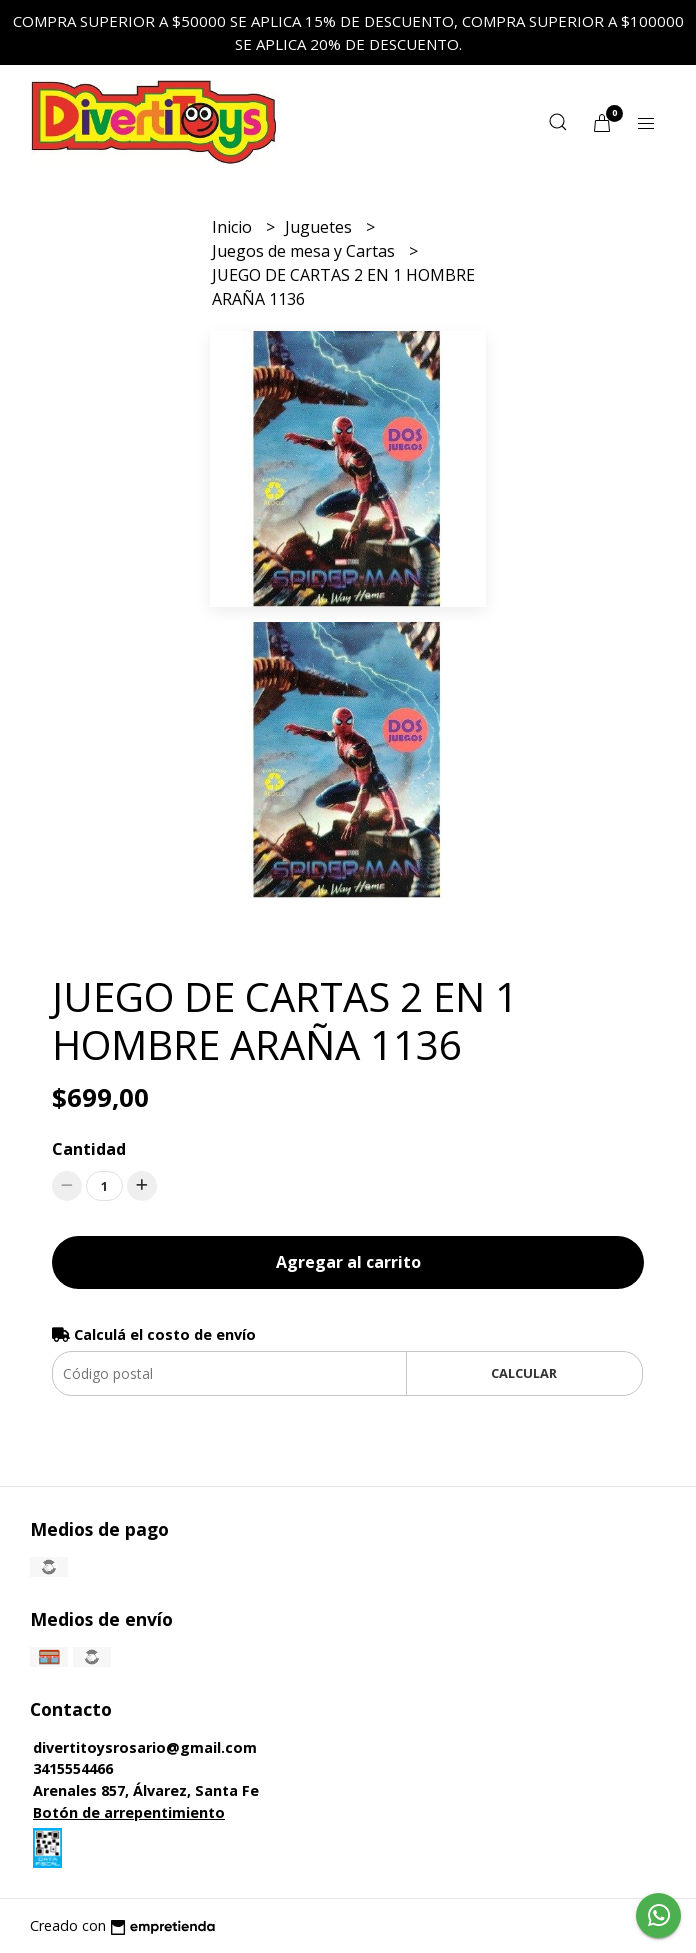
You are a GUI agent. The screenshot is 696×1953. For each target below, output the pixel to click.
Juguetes (320, 227)
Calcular (524, 1373)
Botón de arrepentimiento (129, 1812)
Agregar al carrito (348, 1262)
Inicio (234, 227)
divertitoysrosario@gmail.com (145, 1747)
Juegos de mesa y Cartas (305, 251)
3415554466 (73, 1768)
